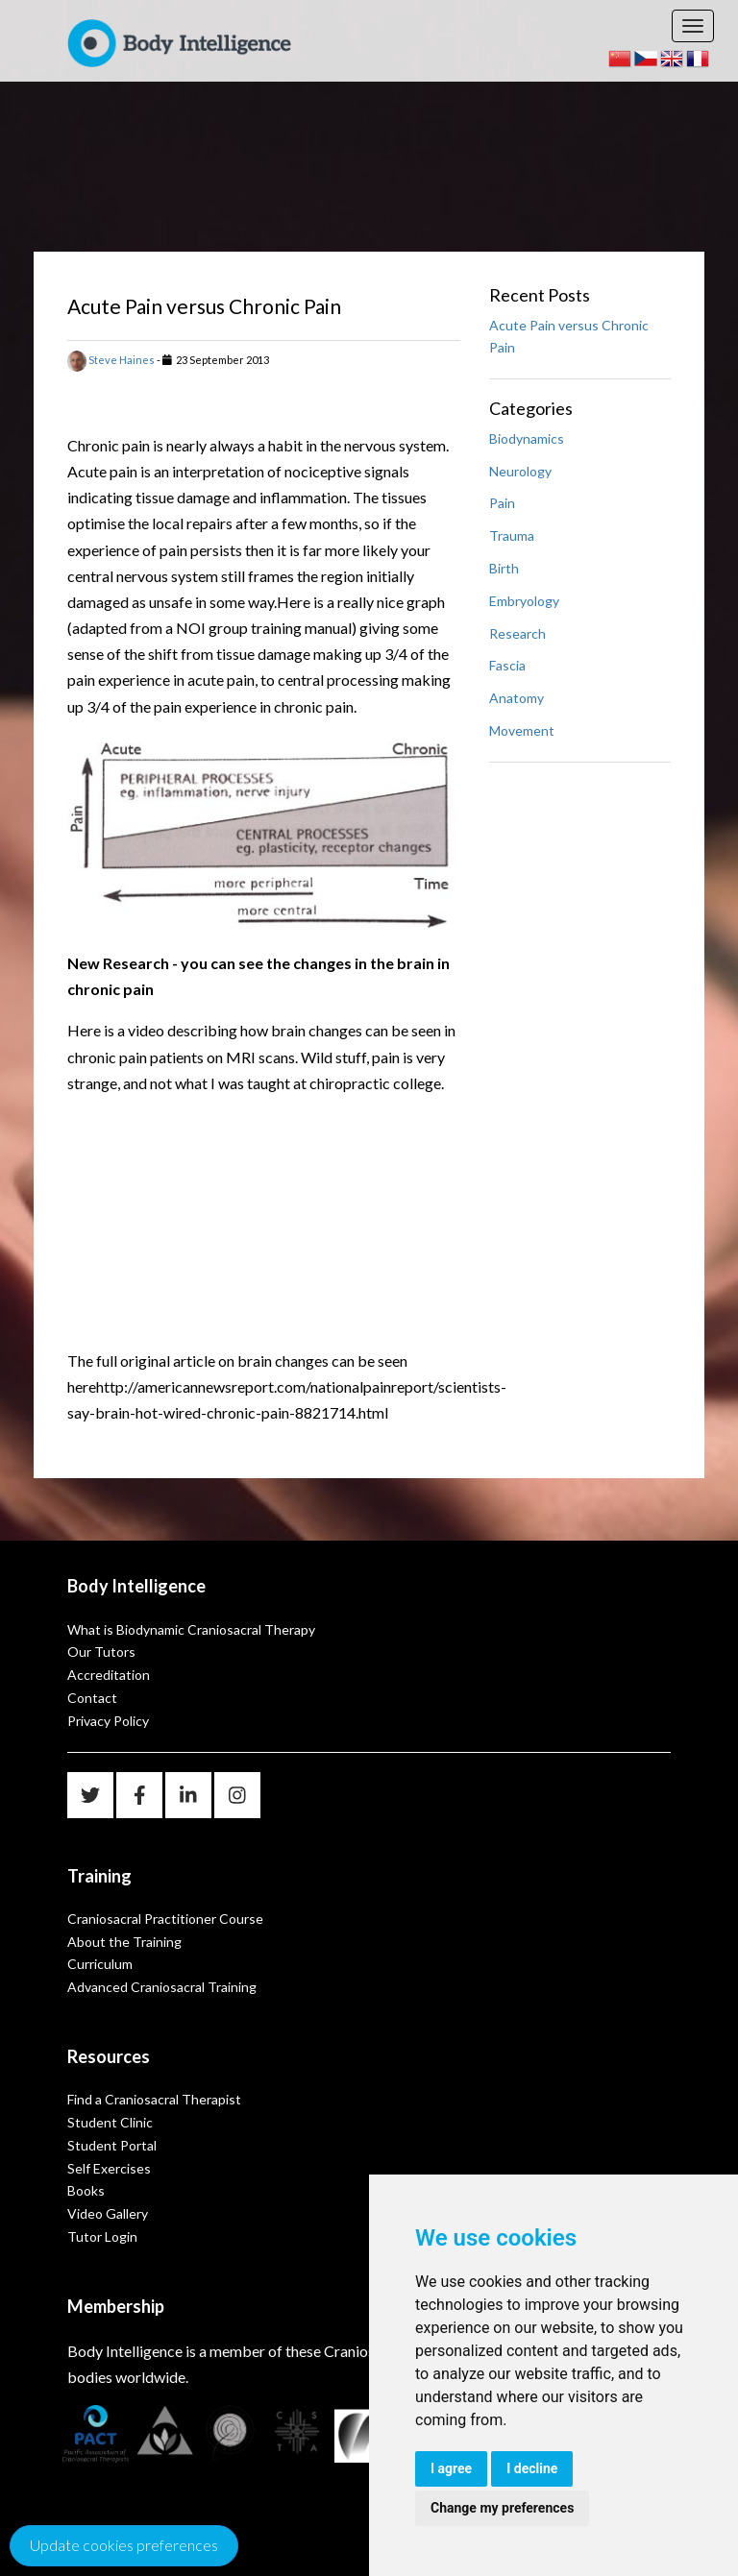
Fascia (507, 665)
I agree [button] (451, 2468)
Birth (504, 568)
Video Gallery (107, 2213)
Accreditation (108, 1674)
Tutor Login (102, 2236)
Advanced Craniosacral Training (162, 1987)
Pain (502, 503)
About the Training (124, 1941)
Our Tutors (101, 1651)
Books (86, 2190)
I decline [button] (531, 2468)
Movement (521, 730)
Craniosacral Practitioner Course (165, 1918)
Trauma (511, 535)
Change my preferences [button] (502, 2507)
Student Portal (112, 2145)
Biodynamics (526, 438)
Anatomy (516, 698)
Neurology (520, 471)
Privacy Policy (108, 1721)
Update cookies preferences (124, 2545)
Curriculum (100, 1964)
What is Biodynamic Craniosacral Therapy (191, 1629)
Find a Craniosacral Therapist (154, 2099)
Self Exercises (109, 2168)
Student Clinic (110, 2122)
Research (517, 633)
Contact (92, 1697)
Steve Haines (111, 359)
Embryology (524, 601)
